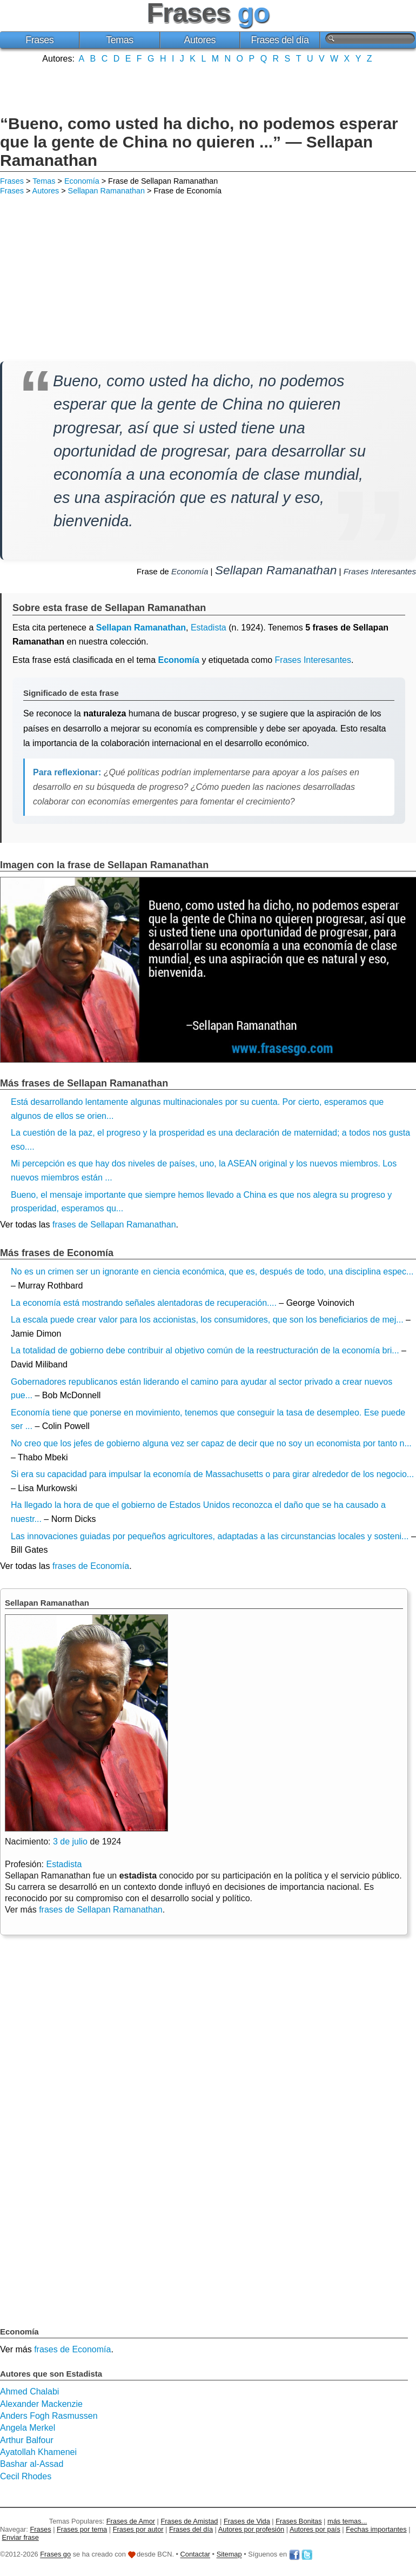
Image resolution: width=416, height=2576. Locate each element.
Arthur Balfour (26, 2440)
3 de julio (70, 1841)
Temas (119, 40)
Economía (81, 181)
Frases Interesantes (380, 571)
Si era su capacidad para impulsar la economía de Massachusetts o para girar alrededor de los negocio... (212, 1474)
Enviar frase (20, 2537)
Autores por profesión (251, 2529)
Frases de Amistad (189, 2521)
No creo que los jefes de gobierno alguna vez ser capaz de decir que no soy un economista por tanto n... (211, 1443)
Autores (200, 40)
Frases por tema (82, 2529)
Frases (39, 40)
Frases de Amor (130, 2521)
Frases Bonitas (298, 2521)
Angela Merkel (27, 2427)
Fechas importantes (376, 2529)
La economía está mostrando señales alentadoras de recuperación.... (144, 1302)
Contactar (195, 2555)
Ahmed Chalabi (29, 2391)
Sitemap (229, 2555)
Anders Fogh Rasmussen (49, 2415)
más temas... (347, 2521)
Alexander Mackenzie (41, 2404)
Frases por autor (138, 2529)
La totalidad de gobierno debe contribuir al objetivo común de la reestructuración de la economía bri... (205, 1350)
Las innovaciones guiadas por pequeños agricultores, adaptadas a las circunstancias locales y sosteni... (209, 1536)
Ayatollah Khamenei (38, 2452)
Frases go (55, 2555)
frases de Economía (90, 1566)
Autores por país (315, 2529)
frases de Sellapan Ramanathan (114, 1224)
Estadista (208, 627)
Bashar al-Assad (31, 2463)
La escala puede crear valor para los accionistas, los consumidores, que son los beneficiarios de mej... (207, 1319)
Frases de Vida (247, 2521)
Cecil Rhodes (25, 2476)
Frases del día (280, 40)
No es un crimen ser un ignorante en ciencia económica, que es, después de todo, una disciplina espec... (212, 1271)
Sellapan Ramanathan (106, 190)
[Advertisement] (208, 88)
